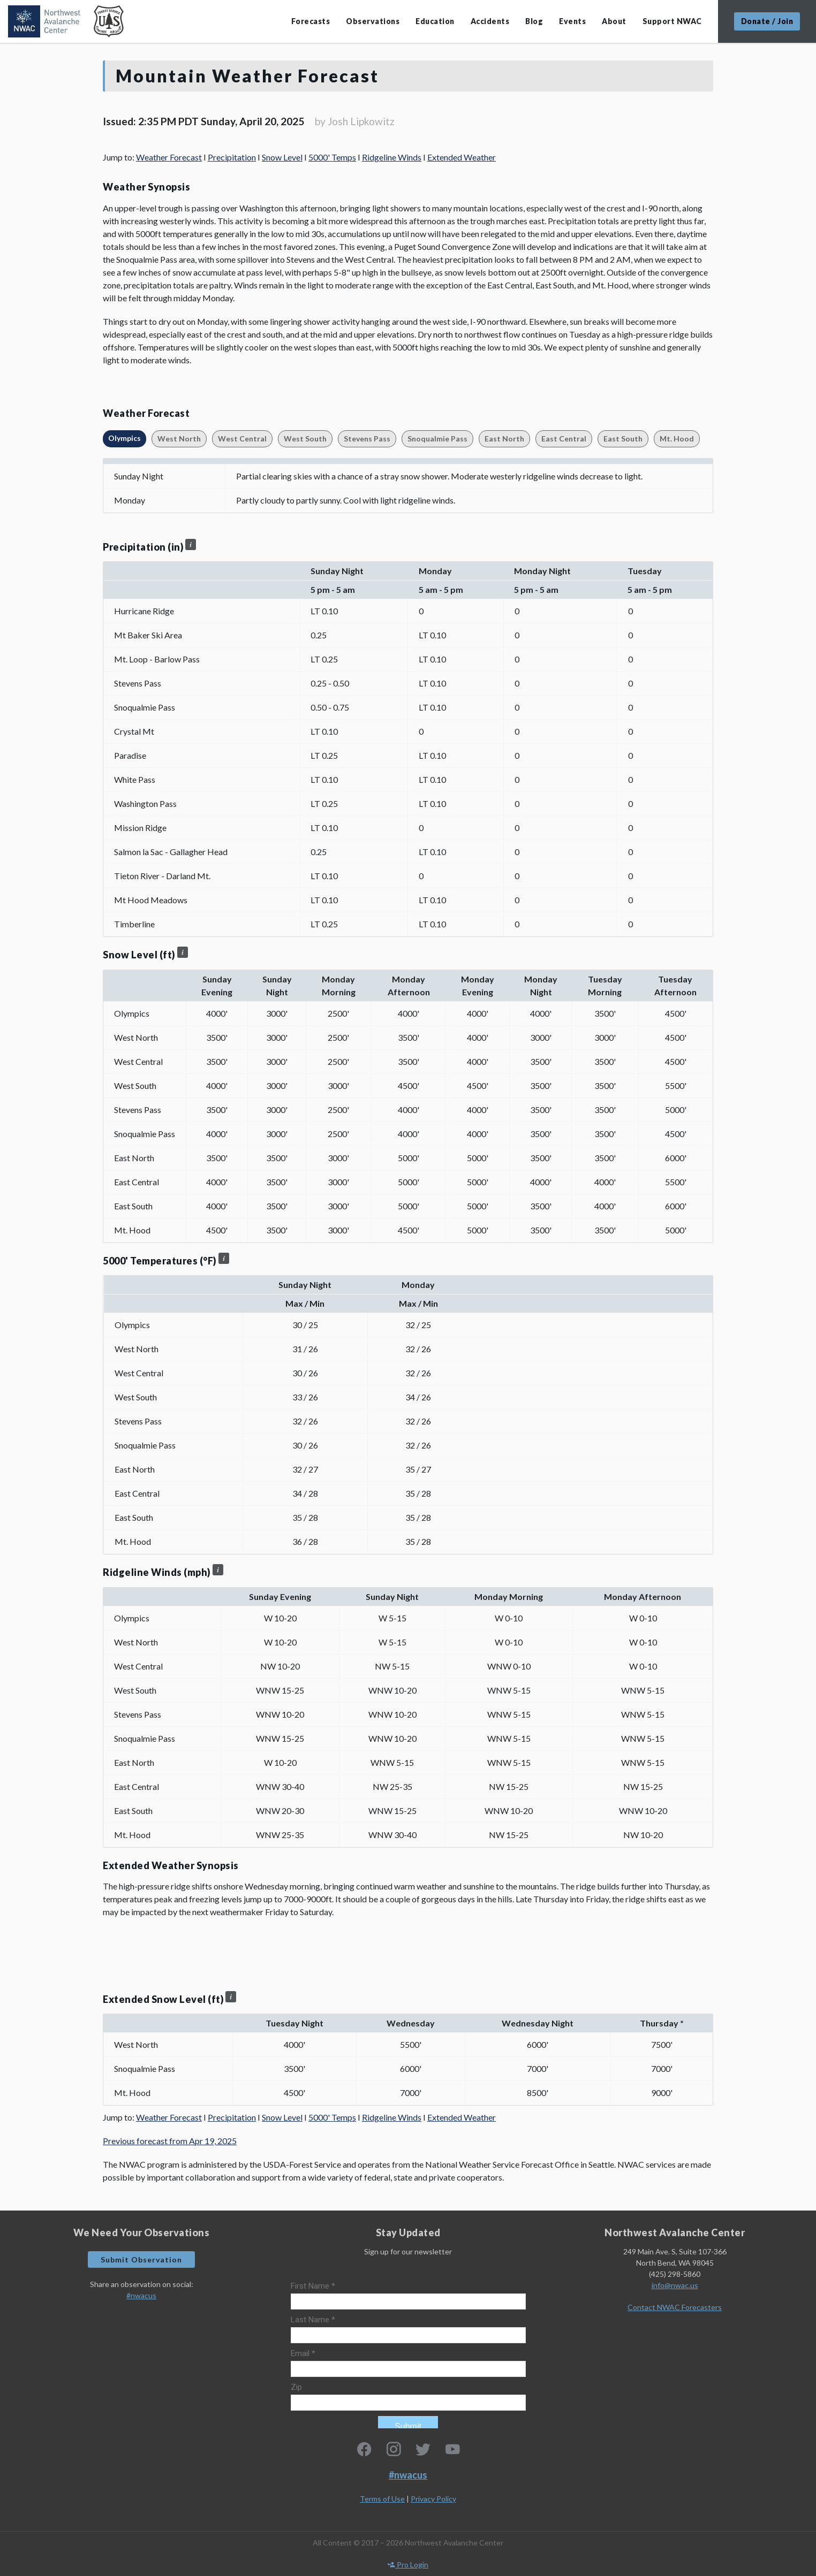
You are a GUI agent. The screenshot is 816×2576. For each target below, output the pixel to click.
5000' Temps (332, 157)
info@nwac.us (675, 2285)
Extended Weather (461, 157)
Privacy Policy (433, 2498)
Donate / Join (767, 21)
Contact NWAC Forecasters (675, 2307)
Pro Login (408, 2564)
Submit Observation (141, 2259)
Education (435, 21)
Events (572, 21)
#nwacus (141, 2295)
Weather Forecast (169, 157)
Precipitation (232, 157)
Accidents (490, 21)
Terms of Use (382, 2498)
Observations (372, 21)
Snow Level (282, 157)
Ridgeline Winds (391, 157)
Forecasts (310, 21)
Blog (534, 21)
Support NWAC (672, 21)
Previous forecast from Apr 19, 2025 (170, 2141)
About (614, 21)
